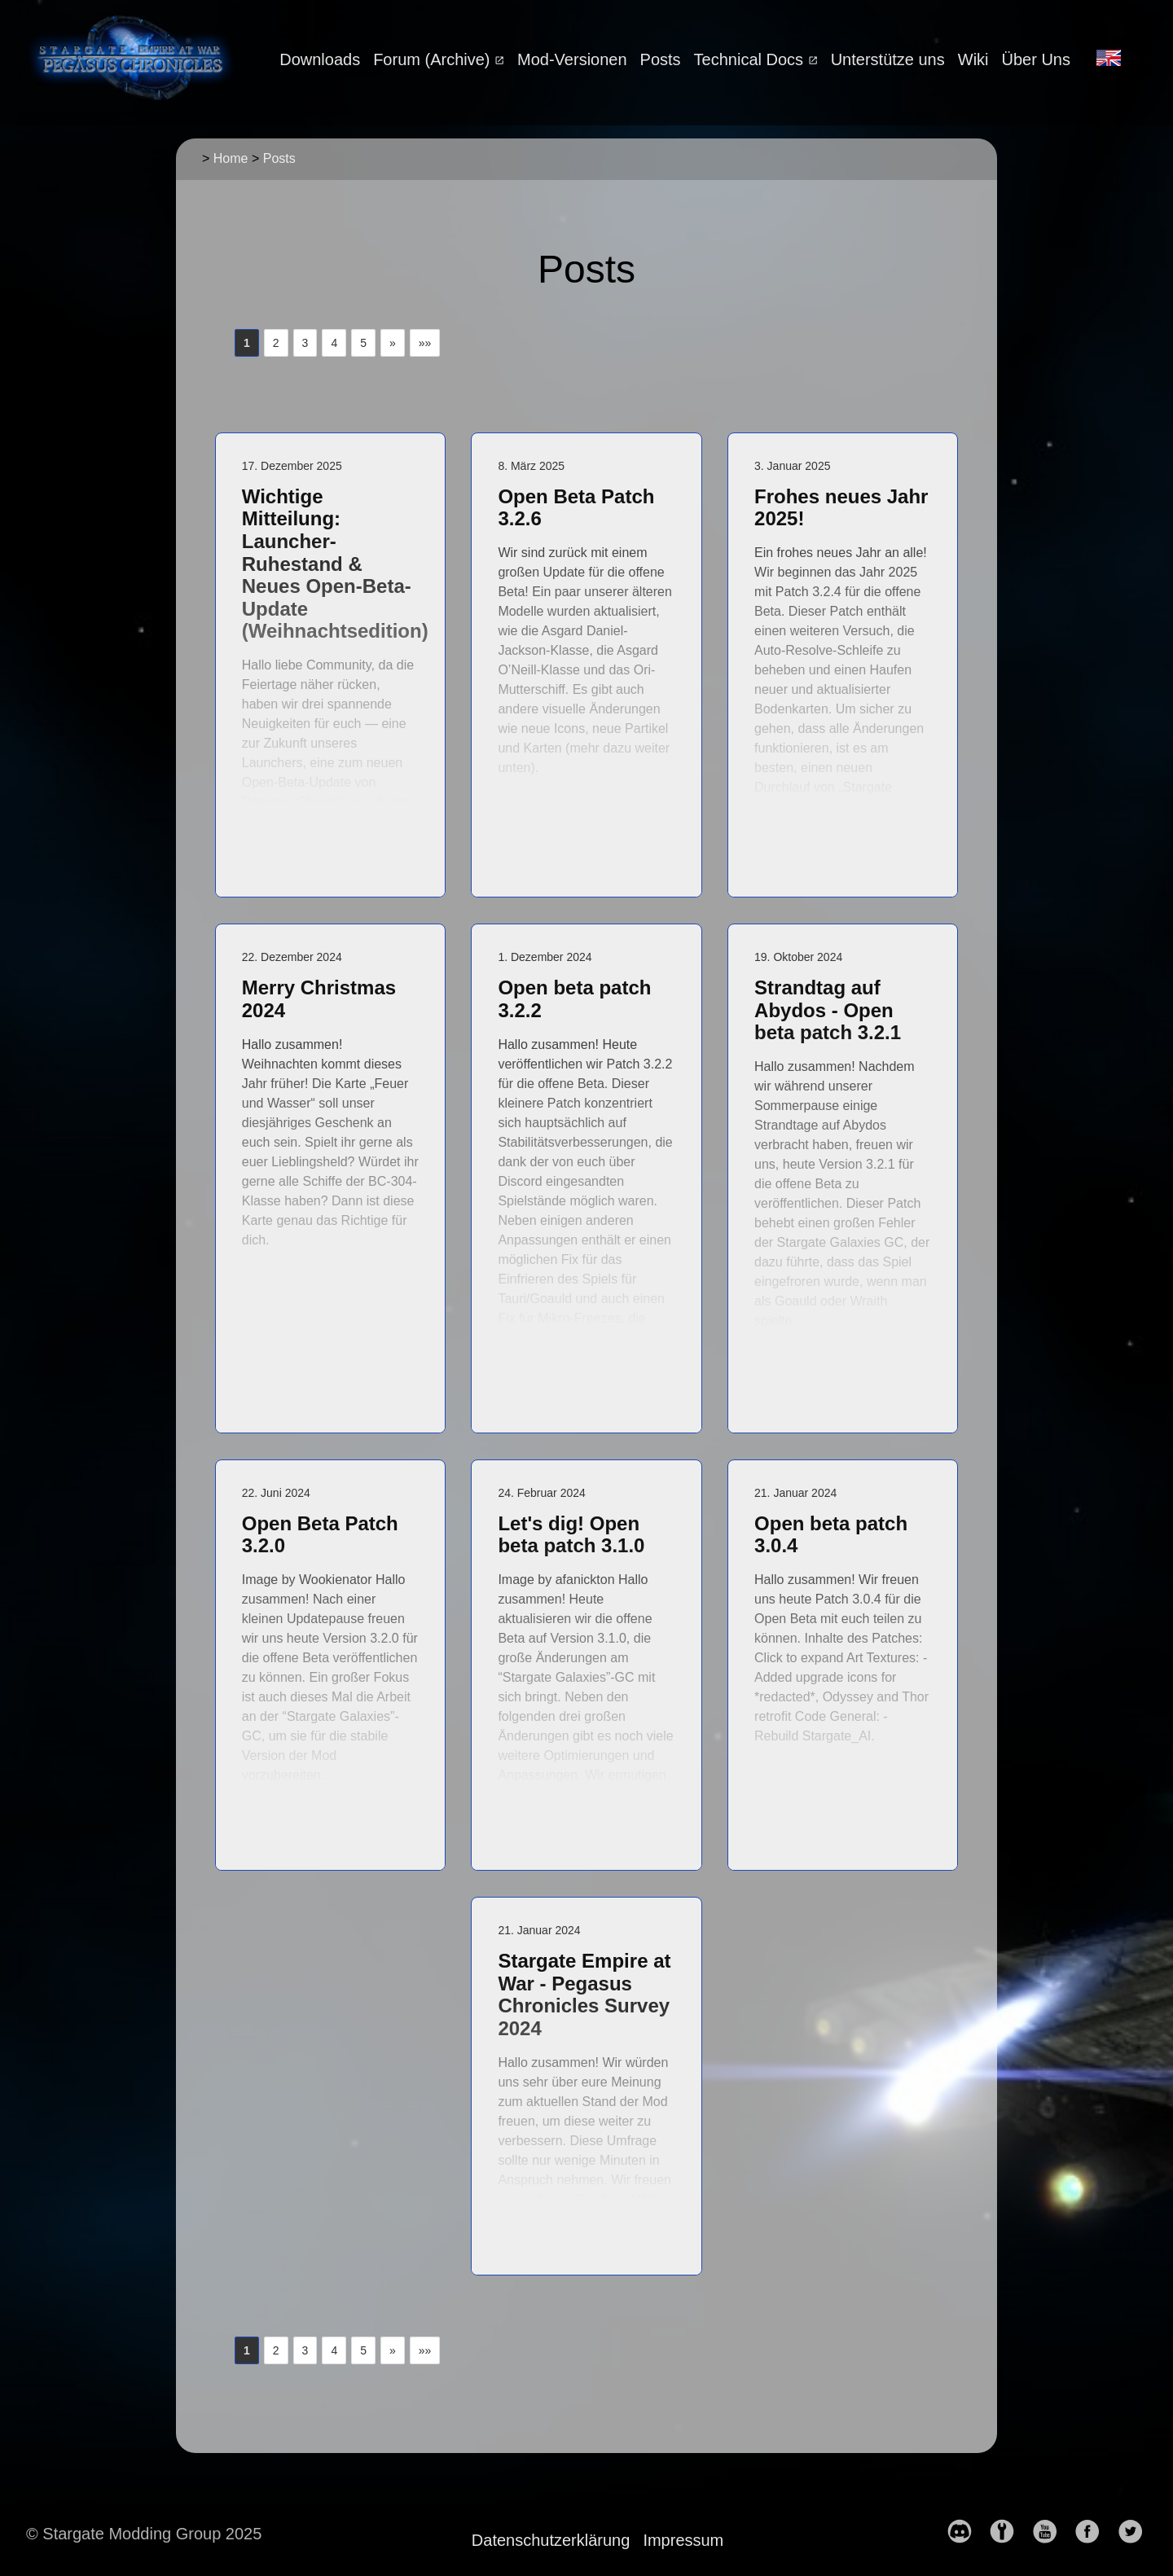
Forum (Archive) (433, 59)
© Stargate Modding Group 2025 (143, 2534)
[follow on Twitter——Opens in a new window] (1137, 2532)
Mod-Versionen (572, 59)
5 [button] (363, 342)
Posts (660, 59)
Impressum (683, 2540)
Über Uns (1036, 59)
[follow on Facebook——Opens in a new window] (1094, 2532)
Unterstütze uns (888, 59)
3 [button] (305, 342)
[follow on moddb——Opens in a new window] (1008, 2532)
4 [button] (334, 342)
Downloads (319, 59)
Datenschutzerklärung (551, 2540)
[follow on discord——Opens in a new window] (966, 2532)
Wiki (973, 59)
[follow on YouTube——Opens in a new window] (1051, 2532)
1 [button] (247, 342)
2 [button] (276, 342)
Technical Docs (751, 59)
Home (230, 158)
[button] (392, 343)
